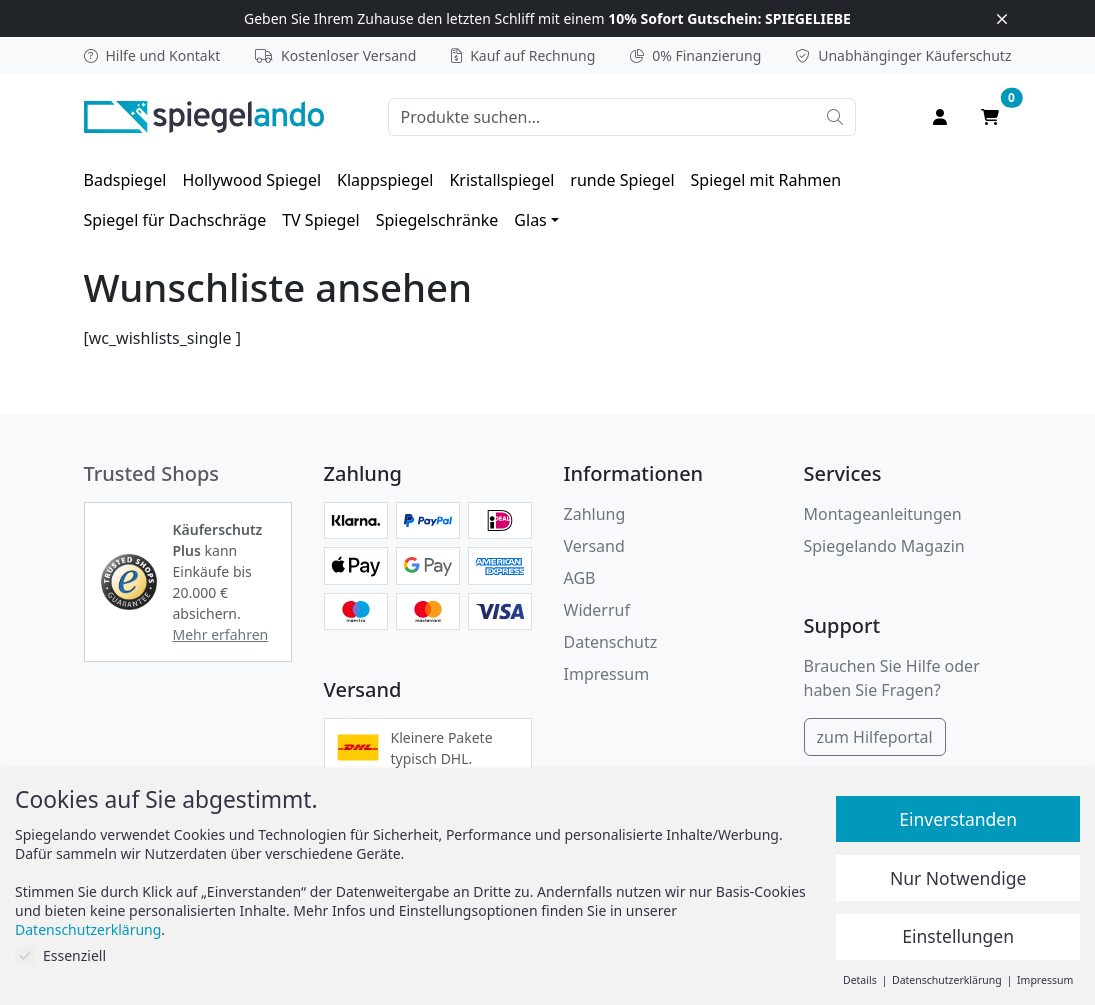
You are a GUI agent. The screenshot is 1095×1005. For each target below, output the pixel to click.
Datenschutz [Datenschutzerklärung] (611, 642)
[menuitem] (125, 180)
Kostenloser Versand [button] (335, 55)
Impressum (607, 674)
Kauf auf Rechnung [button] (523, 55)
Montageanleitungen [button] (883, 514)
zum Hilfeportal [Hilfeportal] (875, 737)
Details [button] (861, 980)
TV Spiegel (320, 220)
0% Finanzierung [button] (695, 55)
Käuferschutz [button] (903, 55)
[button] (129, 582)
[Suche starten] (835, 117)
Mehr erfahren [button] (221, 634)
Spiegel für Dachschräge (175, 220)
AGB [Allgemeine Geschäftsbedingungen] (580, 578)
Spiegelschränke (437, 220)
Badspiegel (125, 180)
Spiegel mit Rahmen (766, 180)
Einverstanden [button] (958, 819)
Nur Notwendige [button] (958, 878)
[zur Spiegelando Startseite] (204, 115)
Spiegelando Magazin (884, 546)
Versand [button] (594, 546)
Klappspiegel (385, 180)
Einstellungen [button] (958, 936)
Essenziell (60, 955)
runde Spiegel (622, 180)
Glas (530, 220)
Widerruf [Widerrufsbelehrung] (597, 610)
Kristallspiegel (501, 180)
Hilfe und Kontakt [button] (152, 55)
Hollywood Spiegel (251, 180)
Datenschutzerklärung (88, 929)
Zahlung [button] (595, 514)
